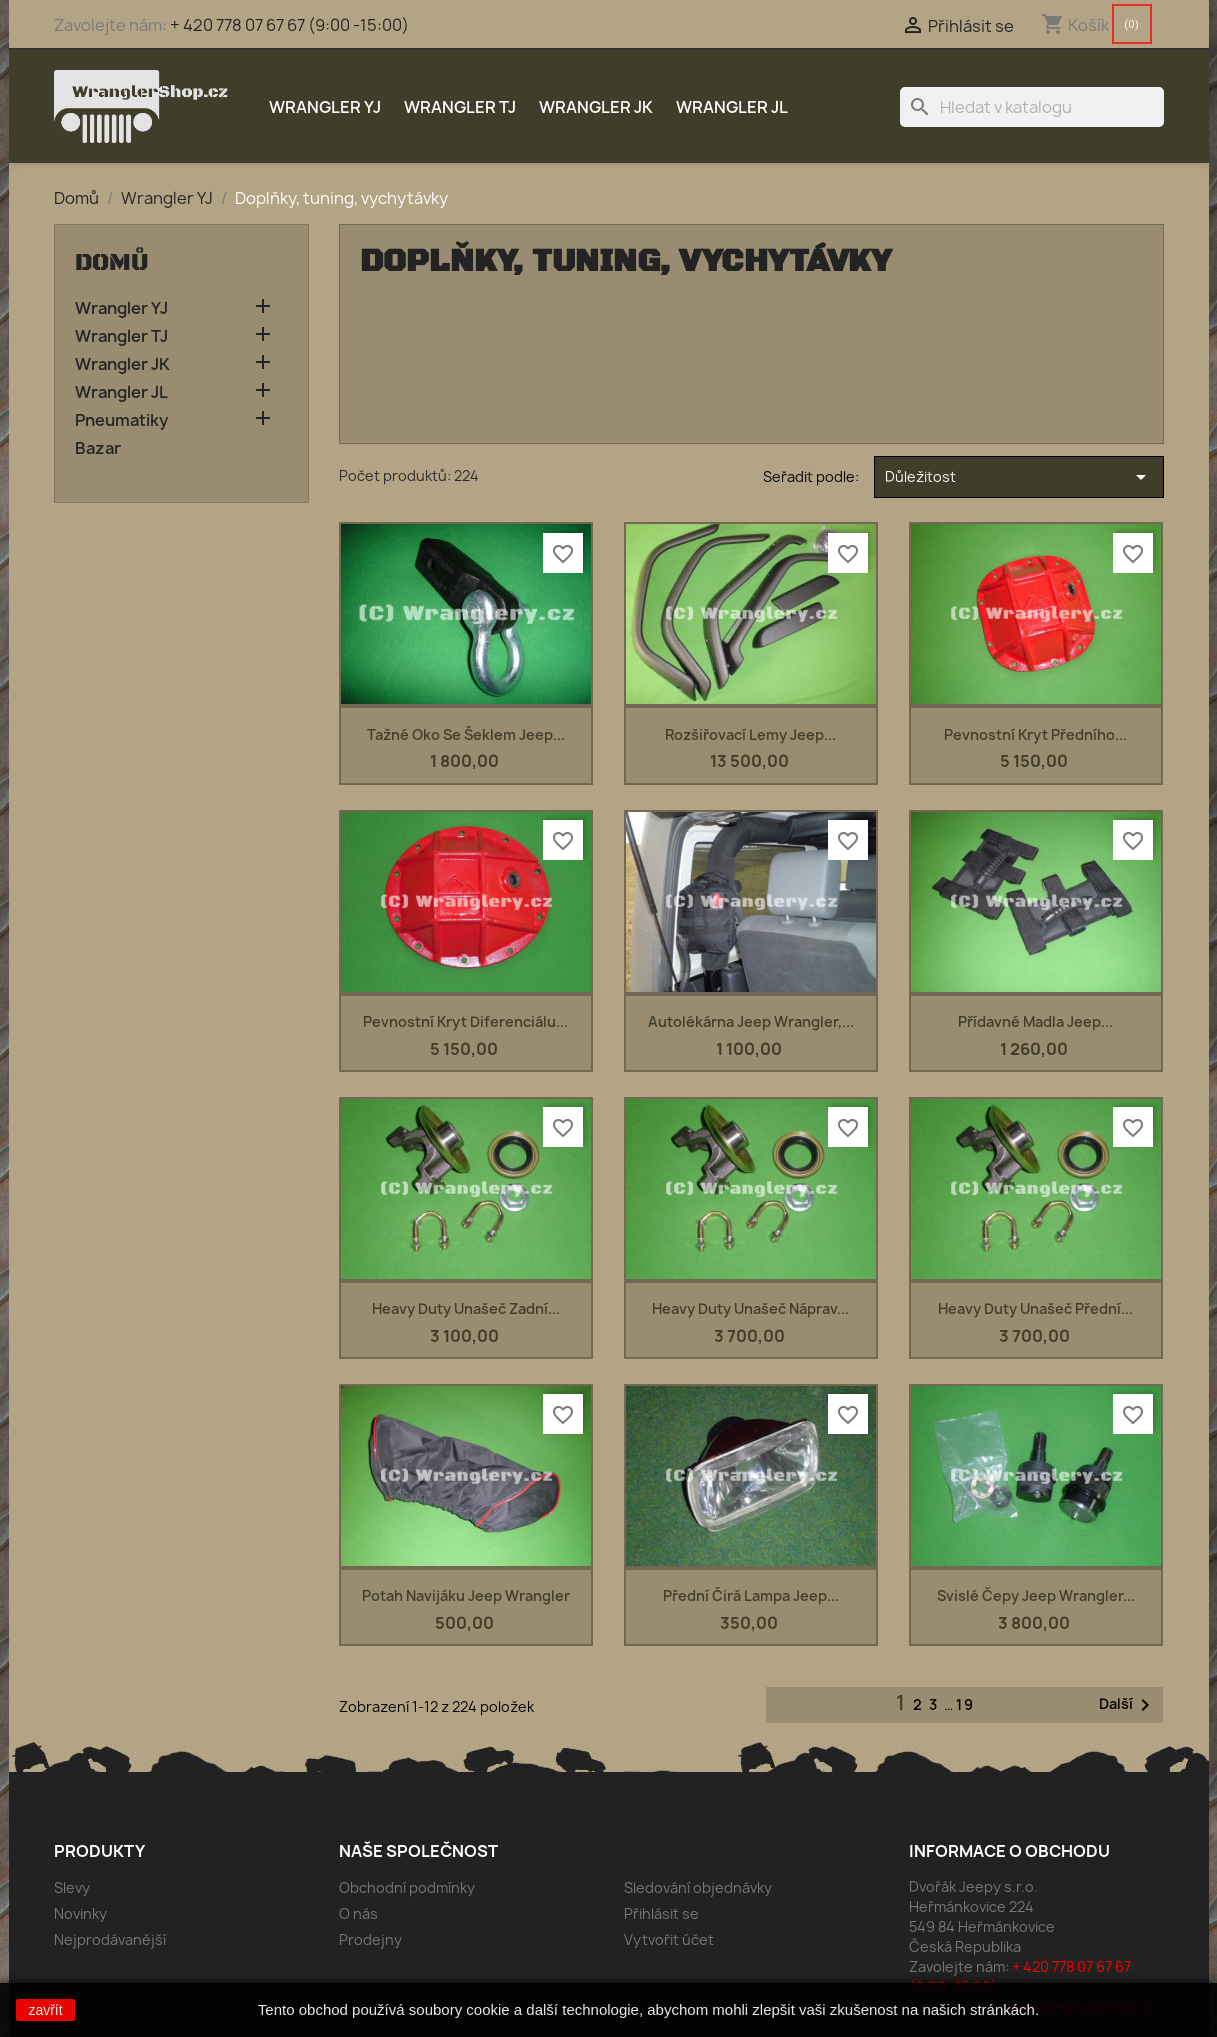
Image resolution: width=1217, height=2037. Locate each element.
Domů (112, 263)
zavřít (45, 2010)
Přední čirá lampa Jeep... (751, 1595)
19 (965, 1704)
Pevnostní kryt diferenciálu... (465, 1021)
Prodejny (370, 1939)
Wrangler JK (596, 107)
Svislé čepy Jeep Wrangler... (1036, 1595)
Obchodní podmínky (407, 1887)
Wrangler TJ (460, 107)
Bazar (98, 448)
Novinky (80, 1913)
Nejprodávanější (110, 1939)
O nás (358, 1913)
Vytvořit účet (669, 1939)
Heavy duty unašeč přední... (1035, 1308)
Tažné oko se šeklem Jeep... (466, 734)
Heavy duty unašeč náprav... (750, 1308)
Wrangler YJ (325, 107)
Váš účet (663, 1851)
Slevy (72, 1887)
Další (1128, 1705)
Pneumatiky (121, 420)
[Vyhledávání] (1032, 107)
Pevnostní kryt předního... (1035, 734)
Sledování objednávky (698, 1887)
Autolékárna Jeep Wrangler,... (751, 1021)
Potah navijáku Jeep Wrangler (466, 1595)
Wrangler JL (732, 107)
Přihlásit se (661, 1913)
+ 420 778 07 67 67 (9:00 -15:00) (289, 25)
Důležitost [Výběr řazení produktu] (1018, 477)
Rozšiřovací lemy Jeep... (750, 734)
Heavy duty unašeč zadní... (466, 1308)
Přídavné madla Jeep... (1035, 1021)
